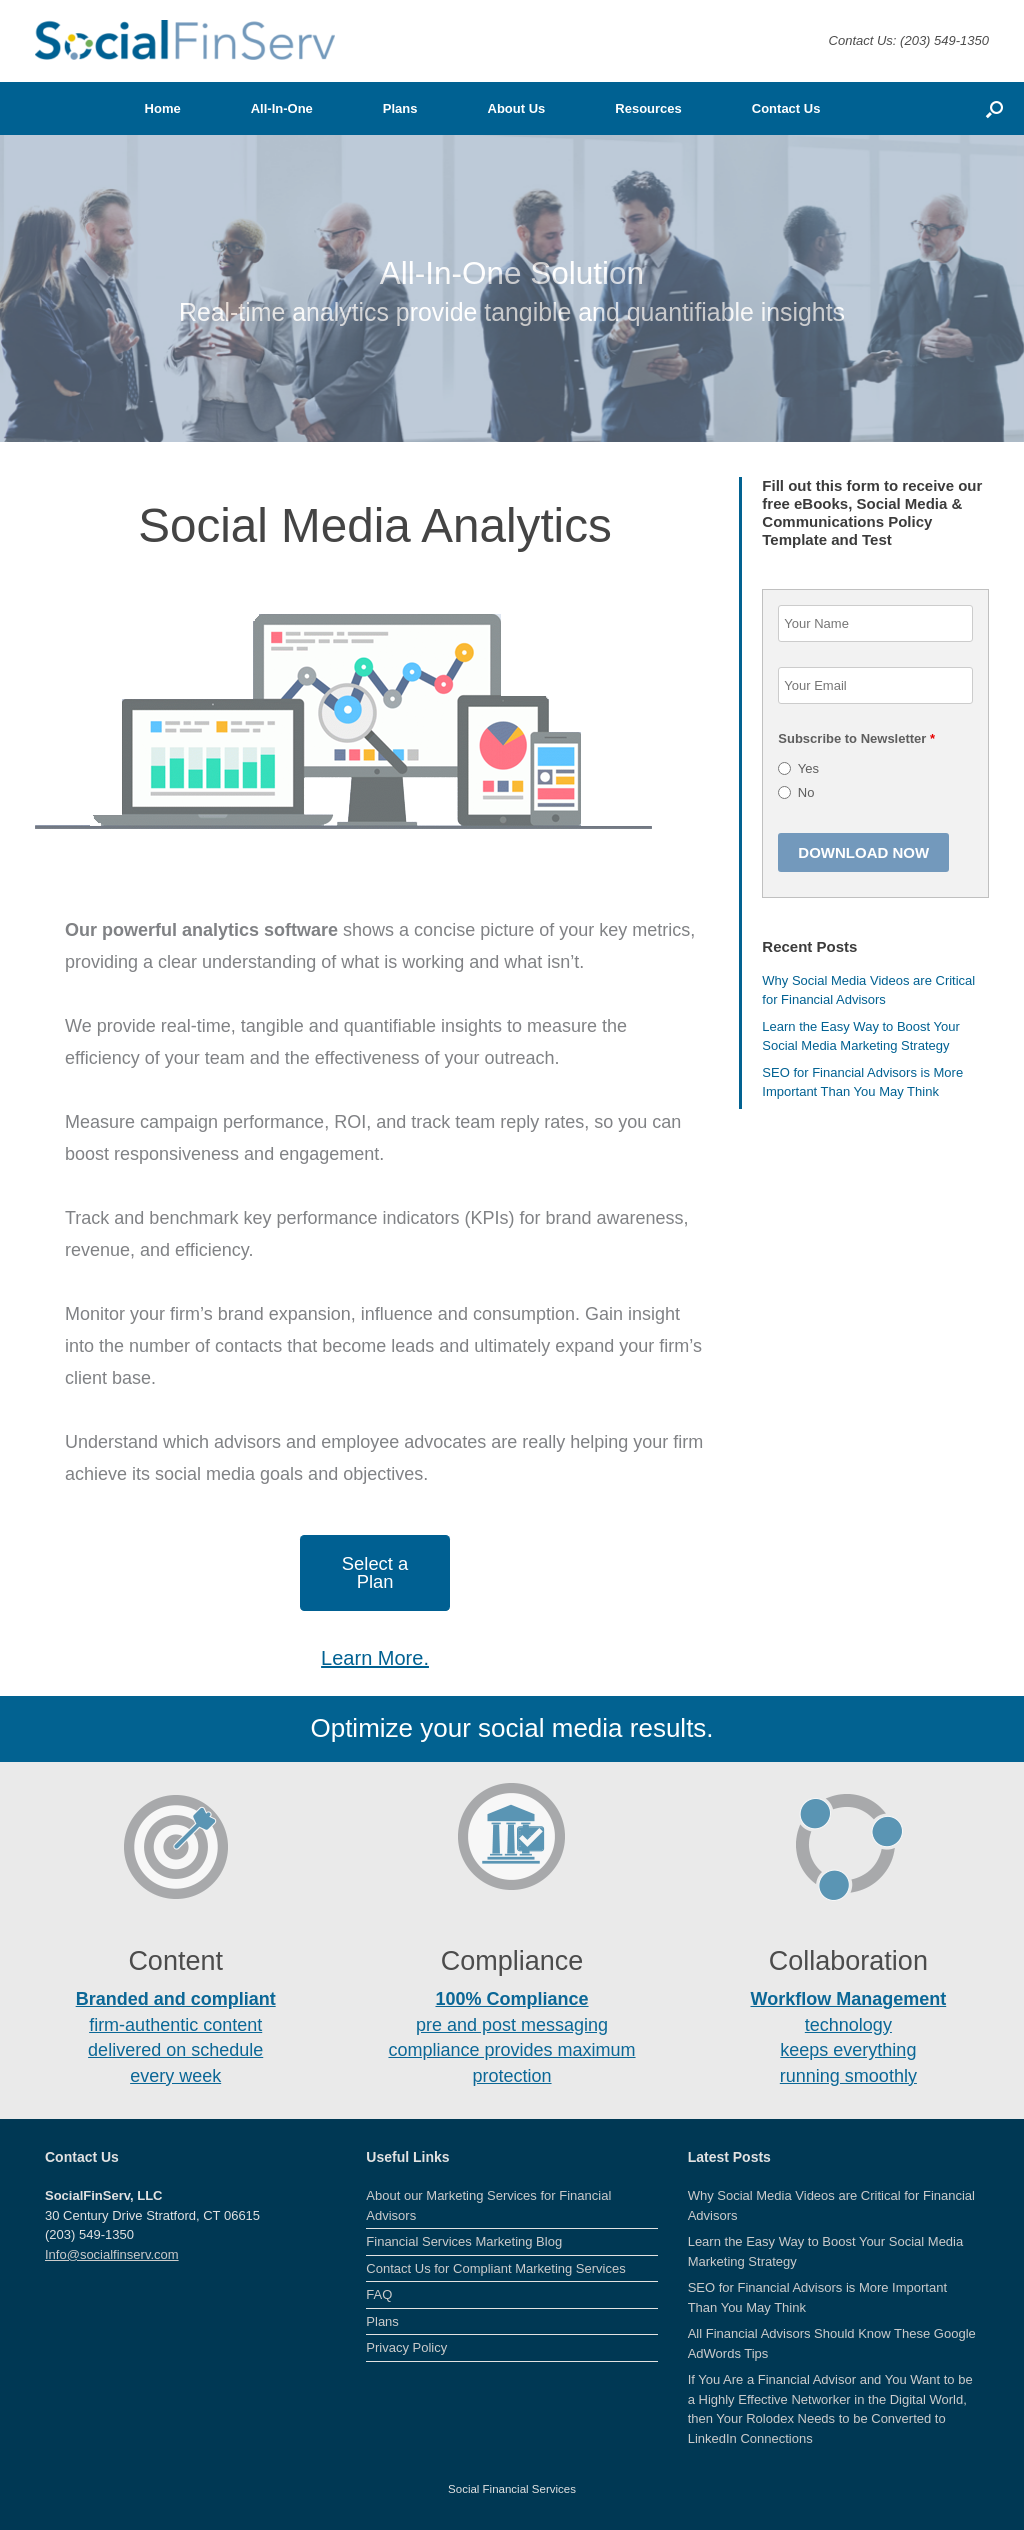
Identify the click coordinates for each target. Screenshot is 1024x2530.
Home (163, 108)
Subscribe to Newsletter (856, 738)
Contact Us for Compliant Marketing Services (495, 2268)
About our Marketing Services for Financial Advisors (488, 2205)
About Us (517, 108)
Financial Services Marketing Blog (464, 2241)
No (806, 792)
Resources (648, 108)
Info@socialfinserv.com (112, 2254)
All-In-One (282, 108)
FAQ (379, 2294)
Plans (400, 108)
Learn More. (375, 1658)
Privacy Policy (406, 2347)
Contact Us (786, 108)
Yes (808, 768)
